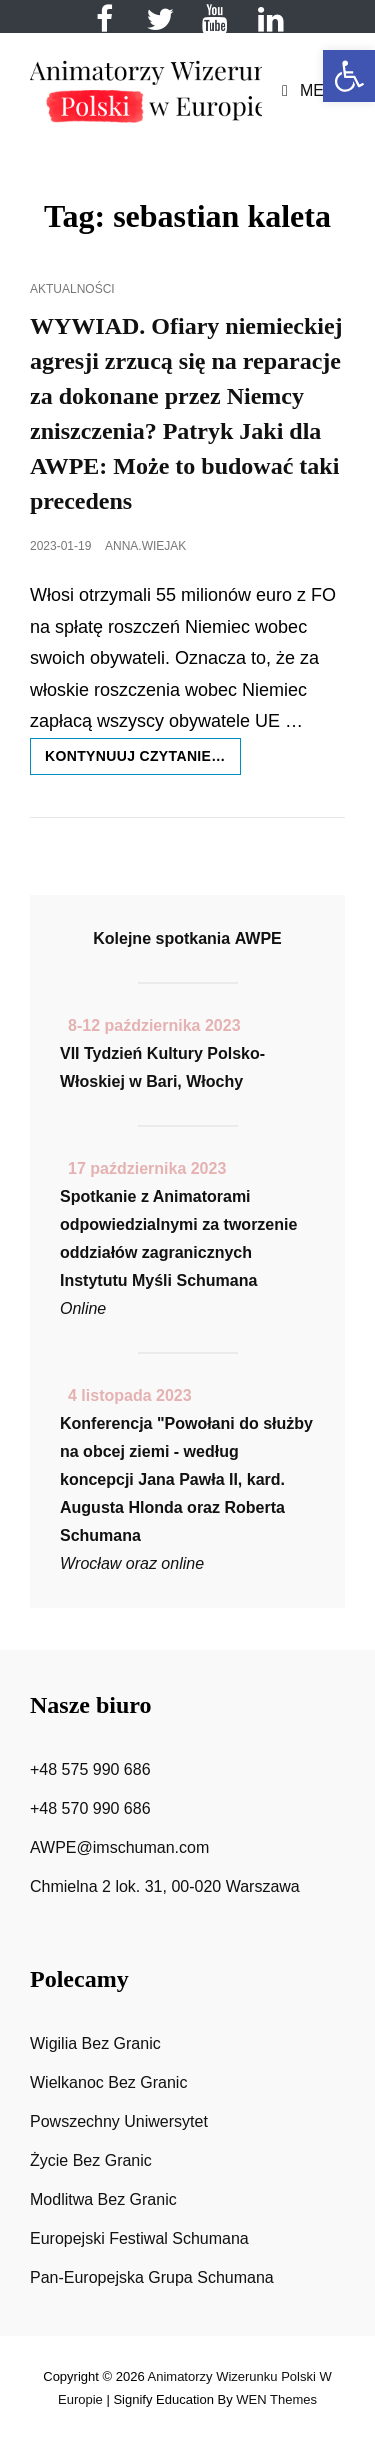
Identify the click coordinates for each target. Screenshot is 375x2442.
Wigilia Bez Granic (95, 2043)
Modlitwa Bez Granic (103, 2199)
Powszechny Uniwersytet (119, 2121)
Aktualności (72, 289)
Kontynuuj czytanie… (143, 760)
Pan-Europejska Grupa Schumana (152, 2277)
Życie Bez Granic (91, 2160)
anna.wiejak (145, 546)
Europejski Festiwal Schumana (139, 2238)
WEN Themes (276, 2399)
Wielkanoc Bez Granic (108, 2082)
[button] (349, 76)
